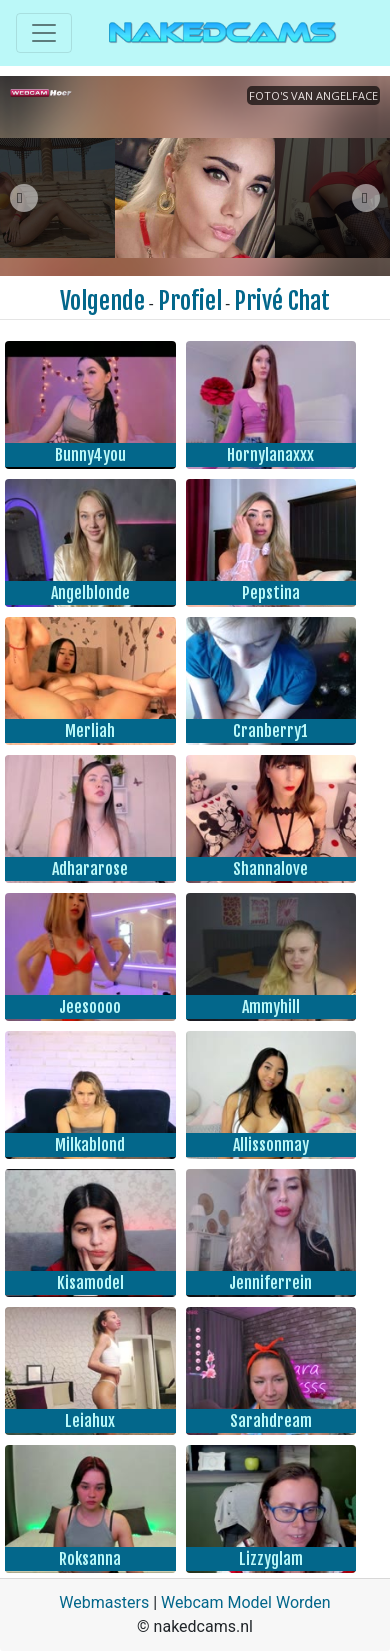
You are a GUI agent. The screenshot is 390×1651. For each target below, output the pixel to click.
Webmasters (104, 1602)
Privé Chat (282, 301)
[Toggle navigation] (44, 33)
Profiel (190, 301)
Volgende (102, 301)
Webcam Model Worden (246, 1602)
